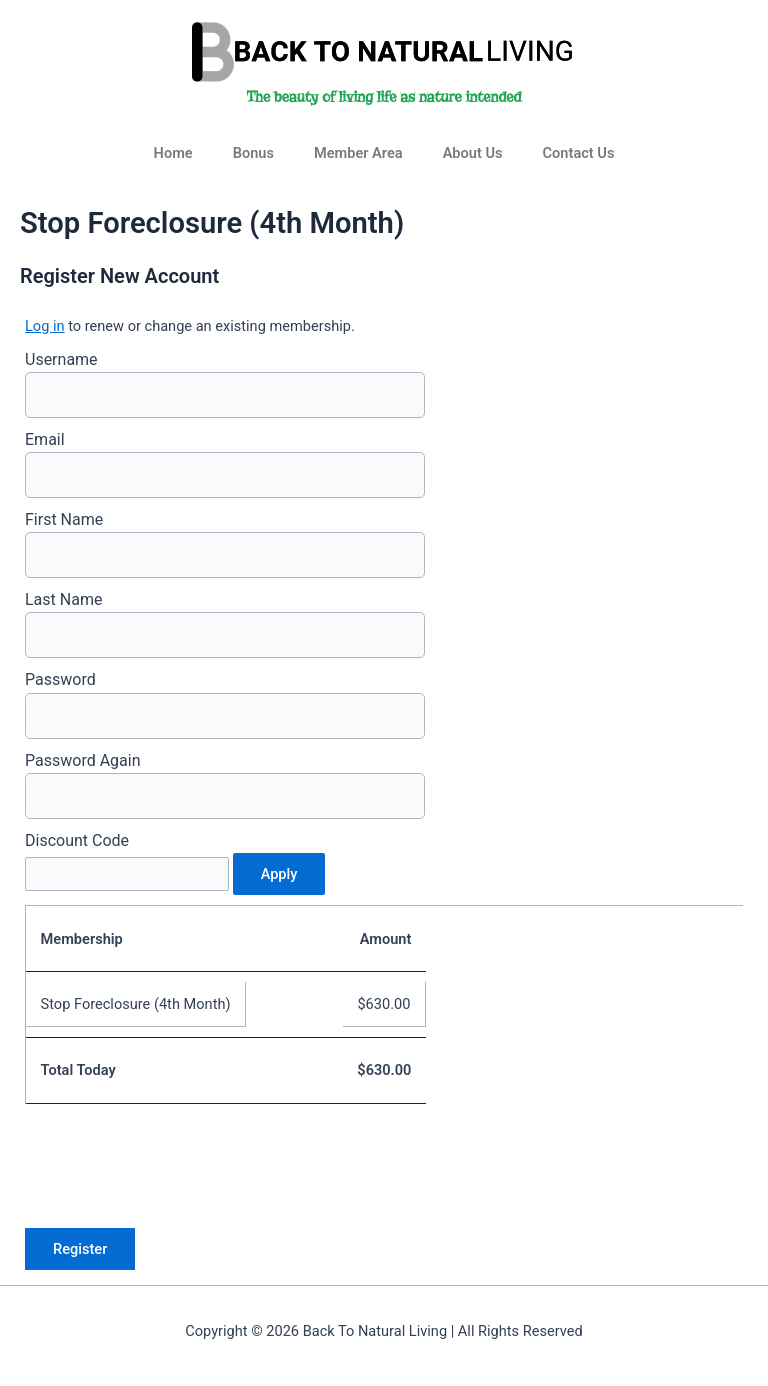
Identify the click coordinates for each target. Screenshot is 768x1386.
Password (60, 679)
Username (61, 359)
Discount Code (77, 840)
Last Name (63, 599)
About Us (473, 153)
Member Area (358, 153)
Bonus (253, 153)
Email (45, 439)
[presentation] (177, 1165)
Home (173, 153)
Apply (279, 874)
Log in (45, 326)
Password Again (83, 760)
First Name (64, 519)
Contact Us (579, 153)
